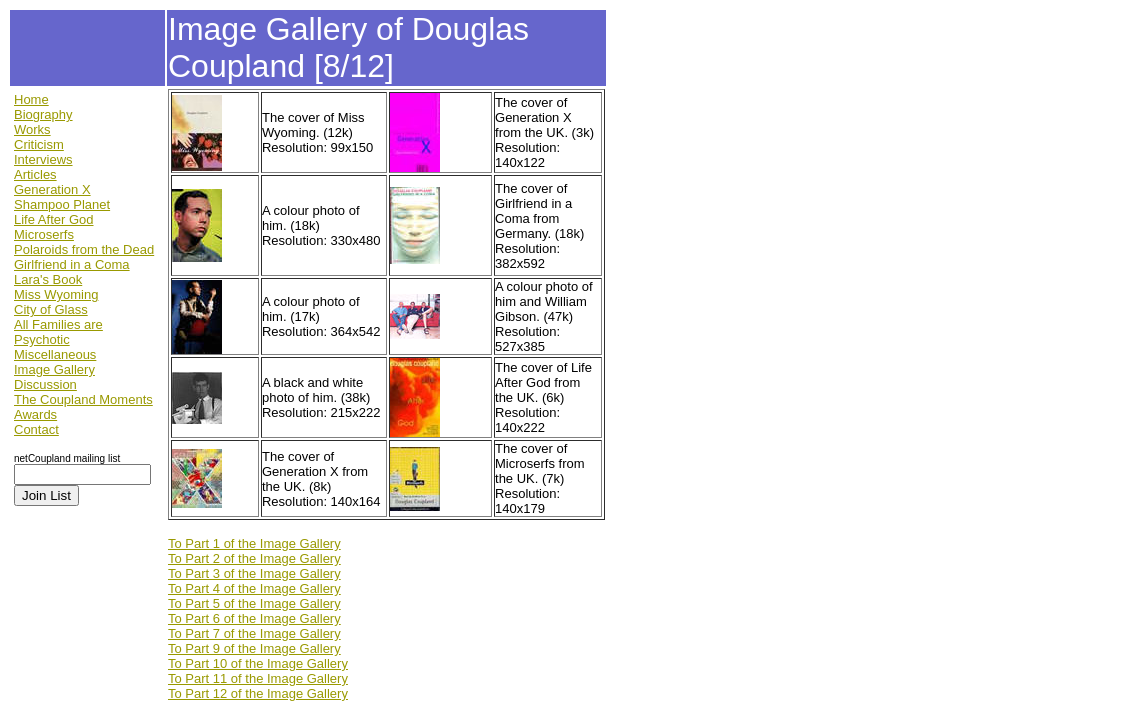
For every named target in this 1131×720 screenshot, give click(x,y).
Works (32, 129)
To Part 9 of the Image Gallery (254, 648)
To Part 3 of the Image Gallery (254, 573)
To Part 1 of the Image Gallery (254, 543)
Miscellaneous (55, 354)
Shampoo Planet (62, 204)
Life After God (54, 219)
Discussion (45, 384)
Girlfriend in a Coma (72, 264)
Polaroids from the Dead (84, 249)
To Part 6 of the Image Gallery (254, 618)
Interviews (43, 159)
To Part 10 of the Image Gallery (258, 663)
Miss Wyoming (56, 294)
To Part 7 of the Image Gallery (254, 633)
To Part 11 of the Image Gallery (258, 678)
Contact (36, 429)
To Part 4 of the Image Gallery (254, 588)
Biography (43, 114)
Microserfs (44, 234)
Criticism (39, 144)
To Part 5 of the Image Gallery (254, 603)
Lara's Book (48, 279)
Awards (35, 414)
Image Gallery (54, 369)
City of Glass (51, 309)
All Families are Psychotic (58, 332)
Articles (35, 174)
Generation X (52, 189)
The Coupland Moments (83, 399)
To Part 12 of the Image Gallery (258, 693)
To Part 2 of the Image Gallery (254, 558)
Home (31, 99)
